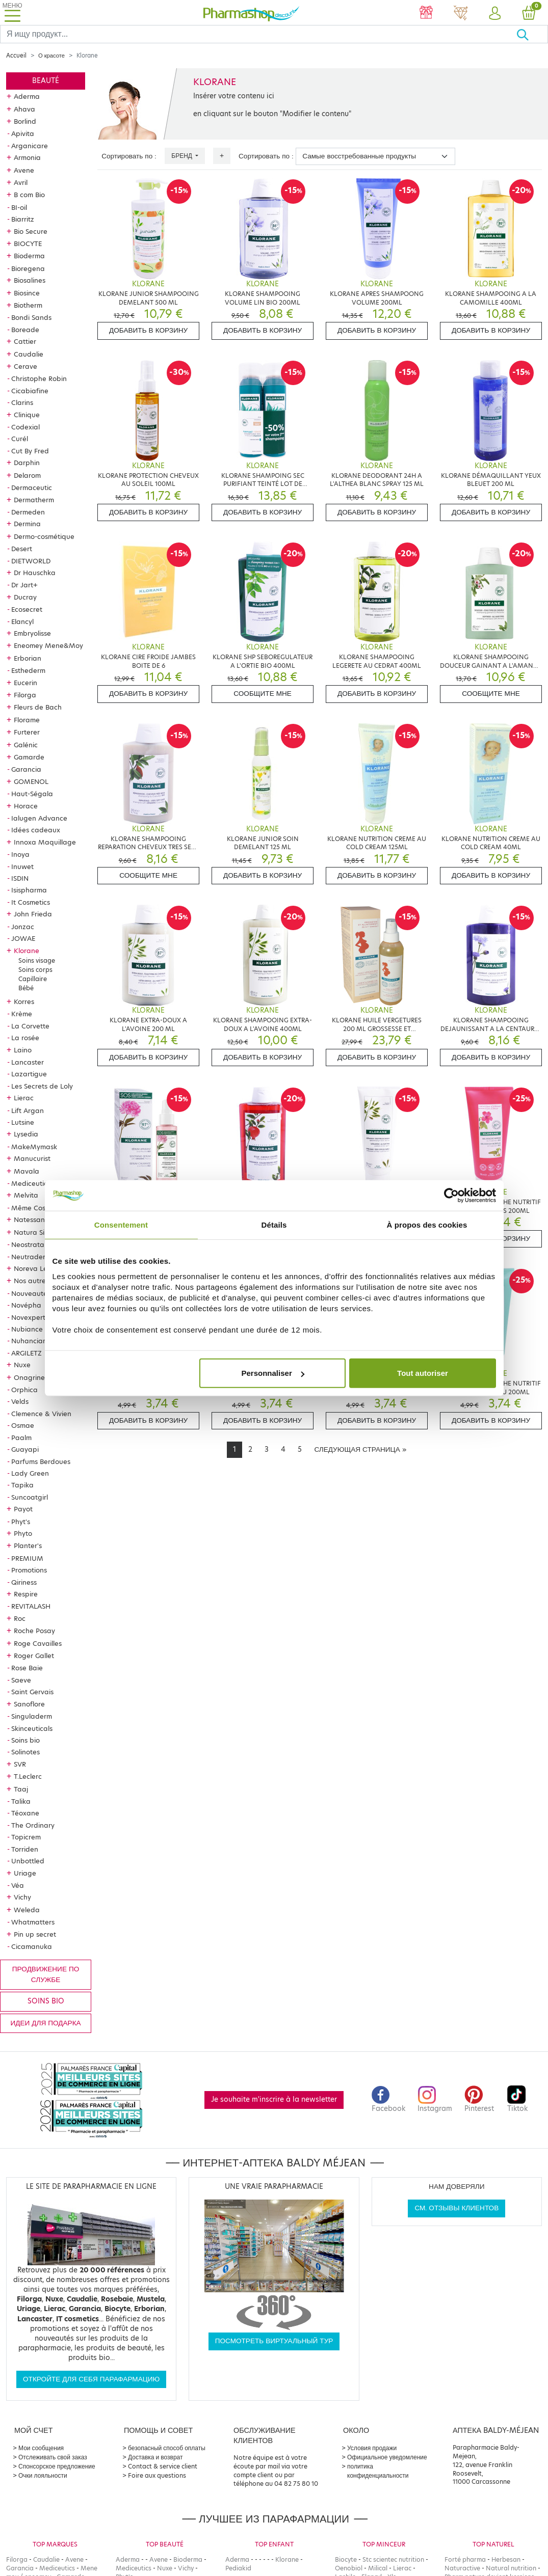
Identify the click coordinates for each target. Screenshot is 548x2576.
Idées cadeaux (35, 829)
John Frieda (33, 913)
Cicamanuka (31, 1946)
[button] (495, 14)
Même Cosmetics (38, 1207)
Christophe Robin (39, 378)
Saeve (21, 1680)
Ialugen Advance (39, 818)
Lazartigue (29, 1073)
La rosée (25, 1037)
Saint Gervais (32, 1691)
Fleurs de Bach (38, 707)
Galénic (26, 744)
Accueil (16, 55)
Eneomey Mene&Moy (48, 645)
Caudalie (28, 354)
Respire (26, 1593)
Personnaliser (273, 1373)
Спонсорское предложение (56, 2466)
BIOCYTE (28, 243)
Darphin (27, 462)
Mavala (26, 1171)
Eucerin (25, 682)
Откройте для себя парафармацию (91, 2379)
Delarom (27, 475)
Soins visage (36, 960)
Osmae (22, 1425)
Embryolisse (32, 633)
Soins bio (25, 1740)
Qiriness (24, 1582)
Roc (19, 1618)
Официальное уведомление (387, 2457)
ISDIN (20, 878)
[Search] (258, 34)
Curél (19, 438)
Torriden (24, 1849)
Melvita (26, 1195)
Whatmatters (33, 1922)
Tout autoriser (422, 1373)
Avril (21, 182)
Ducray (25, 597)
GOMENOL (31, 781)
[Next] (360, 1450)
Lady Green (30, 1473)
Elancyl (22, 621)
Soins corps (35, 969)
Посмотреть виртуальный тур (274, 2341)
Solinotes (25, 1751)
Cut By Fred (30, 450)
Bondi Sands (31, 317)
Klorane (26, 950)
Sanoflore (29, 1704)
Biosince (27, 292)
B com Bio (29, 194)
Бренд (182, 155)
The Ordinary (33, 1825)
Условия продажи (372, 2448)
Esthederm (28, 670)
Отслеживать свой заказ (52, 2457)
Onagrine (29, 1377)
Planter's (28, 1545)
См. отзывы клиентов (456, 2208)
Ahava (24, 109)
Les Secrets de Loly (42, 1086)
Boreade (25, 329)
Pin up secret (35, 1934)
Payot (23, 1508)
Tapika (22, 1484)
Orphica (24, 1389)
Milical (377, 2568)
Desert (21, 548)
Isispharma (29, 889)
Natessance (33, 1219)
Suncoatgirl (29, 1497)
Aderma (27, 96)
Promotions (29, 1570)
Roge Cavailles (38, 1643)
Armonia (27, 157)
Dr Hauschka (35, 572)
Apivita (22, 133)
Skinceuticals (32, 1728)
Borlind (25, 121)
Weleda (27, 1909)
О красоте (51, 55)
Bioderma (29, 255)
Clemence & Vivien (41, 1413)
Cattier (25, 341)
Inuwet (22, 866)
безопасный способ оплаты (166, 2448)
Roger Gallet (34, 1655)
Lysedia (26, 1133)
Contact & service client (162, 2466)
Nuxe (22, 1364)
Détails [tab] (274, 1224)
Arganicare (29, 145)
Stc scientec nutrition (393, 2559)
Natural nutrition (511, 2568)
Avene (24, 170)
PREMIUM (27, 1558)
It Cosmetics (30, 902)
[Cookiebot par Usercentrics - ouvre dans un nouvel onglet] (451, 1195)
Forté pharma (465, 2559)
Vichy (22, 1897)
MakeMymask (34, 1146)
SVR (20, 1764)
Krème (21, 1013)
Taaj (21, 1789)
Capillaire (32, 978)
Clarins (22, 402)
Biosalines (29, 280)
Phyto (23, 1533)
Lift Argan (27, 1110)
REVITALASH (30, 1606)
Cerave (25, 366)
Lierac (24, 1097)
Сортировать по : (128, 156)
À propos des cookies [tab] (427, 1224)
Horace (26, 805)
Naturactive (462, 2568)
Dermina (27, 523)
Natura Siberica (39, 1232)
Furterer (27, 732)
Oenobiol (348, 2568)
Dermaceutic (31, 487)
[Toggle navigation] (12, 12)
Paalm (21, 1437)
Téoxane (25, 1813)
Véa (17, 1885)
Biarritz (22, 219)
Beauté (45, 81)
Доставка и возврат (155, 2457)
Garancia (26, 769)
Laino (23, 1049)
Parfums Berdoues (40, 1461)
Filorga (25, 694)
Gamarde (29, 757)
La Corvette (30, 1026)
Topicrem (26, 1836)
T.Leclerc (28, 1776)
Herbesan (505, 2559)
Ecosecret (26, 609)
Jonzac (22, 926)
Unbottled (27, 1860)
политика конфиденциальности (378, 2471)
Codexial (25, 426)
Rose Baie (27, 1667)
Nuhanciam (29, 1340)
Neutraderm (31, 1256)
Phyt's (20, 1521)
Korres (24, 1001)
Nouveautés (30, 1293)
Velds (20, 1401)
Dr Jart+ (24, 584)
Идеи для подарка (46, 2023)
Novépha (26, 1305)
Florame (27, 719)
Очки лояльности (42, 2475)
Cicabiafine (29, 390)
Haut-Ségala (32, 793)
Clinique (27, 414)
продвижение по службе (45, 1974)
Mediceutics (30, 1183)
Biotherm (28, 305)
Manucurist (32, 1158)
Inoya (20, 854)
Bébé (26, 988)
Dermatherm (34, 499)
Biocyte (346, 2559)
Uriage (25, 1873)
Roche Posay (34, 1630)
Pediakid (238, 2568)
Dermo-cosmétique (44, 536)
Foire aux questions (157, 2475)
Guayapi (25, 1449)
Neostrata (27, 1244)
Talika (21, 1801)
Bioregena (28, 268)
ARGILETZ (26, 1353)
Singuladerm (31, 1716)
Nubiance (27, 1329)
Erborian (27, 658)
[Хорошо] (532, 34)
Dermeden (28, 512)
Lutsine (22, 1122)
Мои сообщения (41, 2448)
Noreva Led (33, 1268)
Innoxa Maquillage (45, 842)
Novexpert (28, 1317)
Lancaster (27, 1062)
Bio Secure (30, 231)
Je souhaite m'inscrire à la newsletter (274, 2099)
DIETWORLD (30, 560)
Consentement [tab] (121, 1224)
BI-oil (19, 207)
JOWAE (23, 938)
